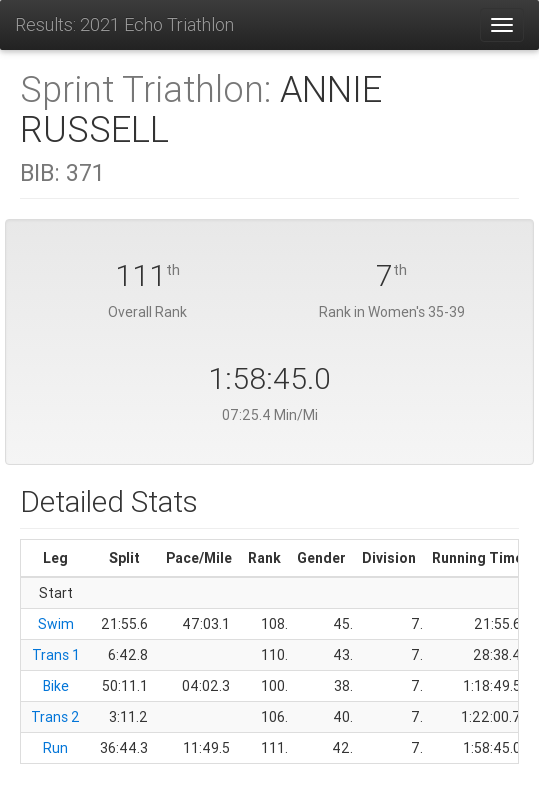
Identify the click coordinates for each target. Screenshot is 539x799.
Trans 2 (55, 717)
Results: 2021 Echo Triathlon (124, 24)
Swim (56, 624)
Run (55, 748)
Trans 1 (56, 655)
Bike (56, 686)
